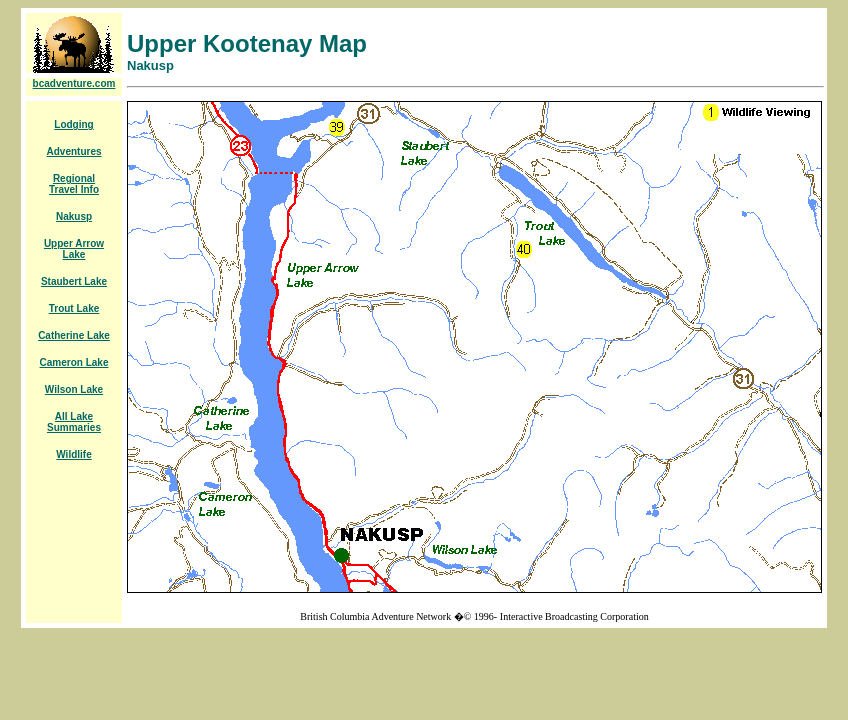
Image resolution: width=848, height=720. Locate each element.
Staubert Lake (74, 281)
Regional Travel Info (74, 184)
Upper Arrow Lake (74, 249)
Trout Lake (74, 308)
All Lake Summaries (74, 422)
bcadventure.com (74, 83)
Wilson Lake (74, 389)
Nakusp (74, 216)
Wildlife (73, 454)
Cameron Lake (74, 362)
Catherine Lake (74, 335)
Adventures (73, 151)
